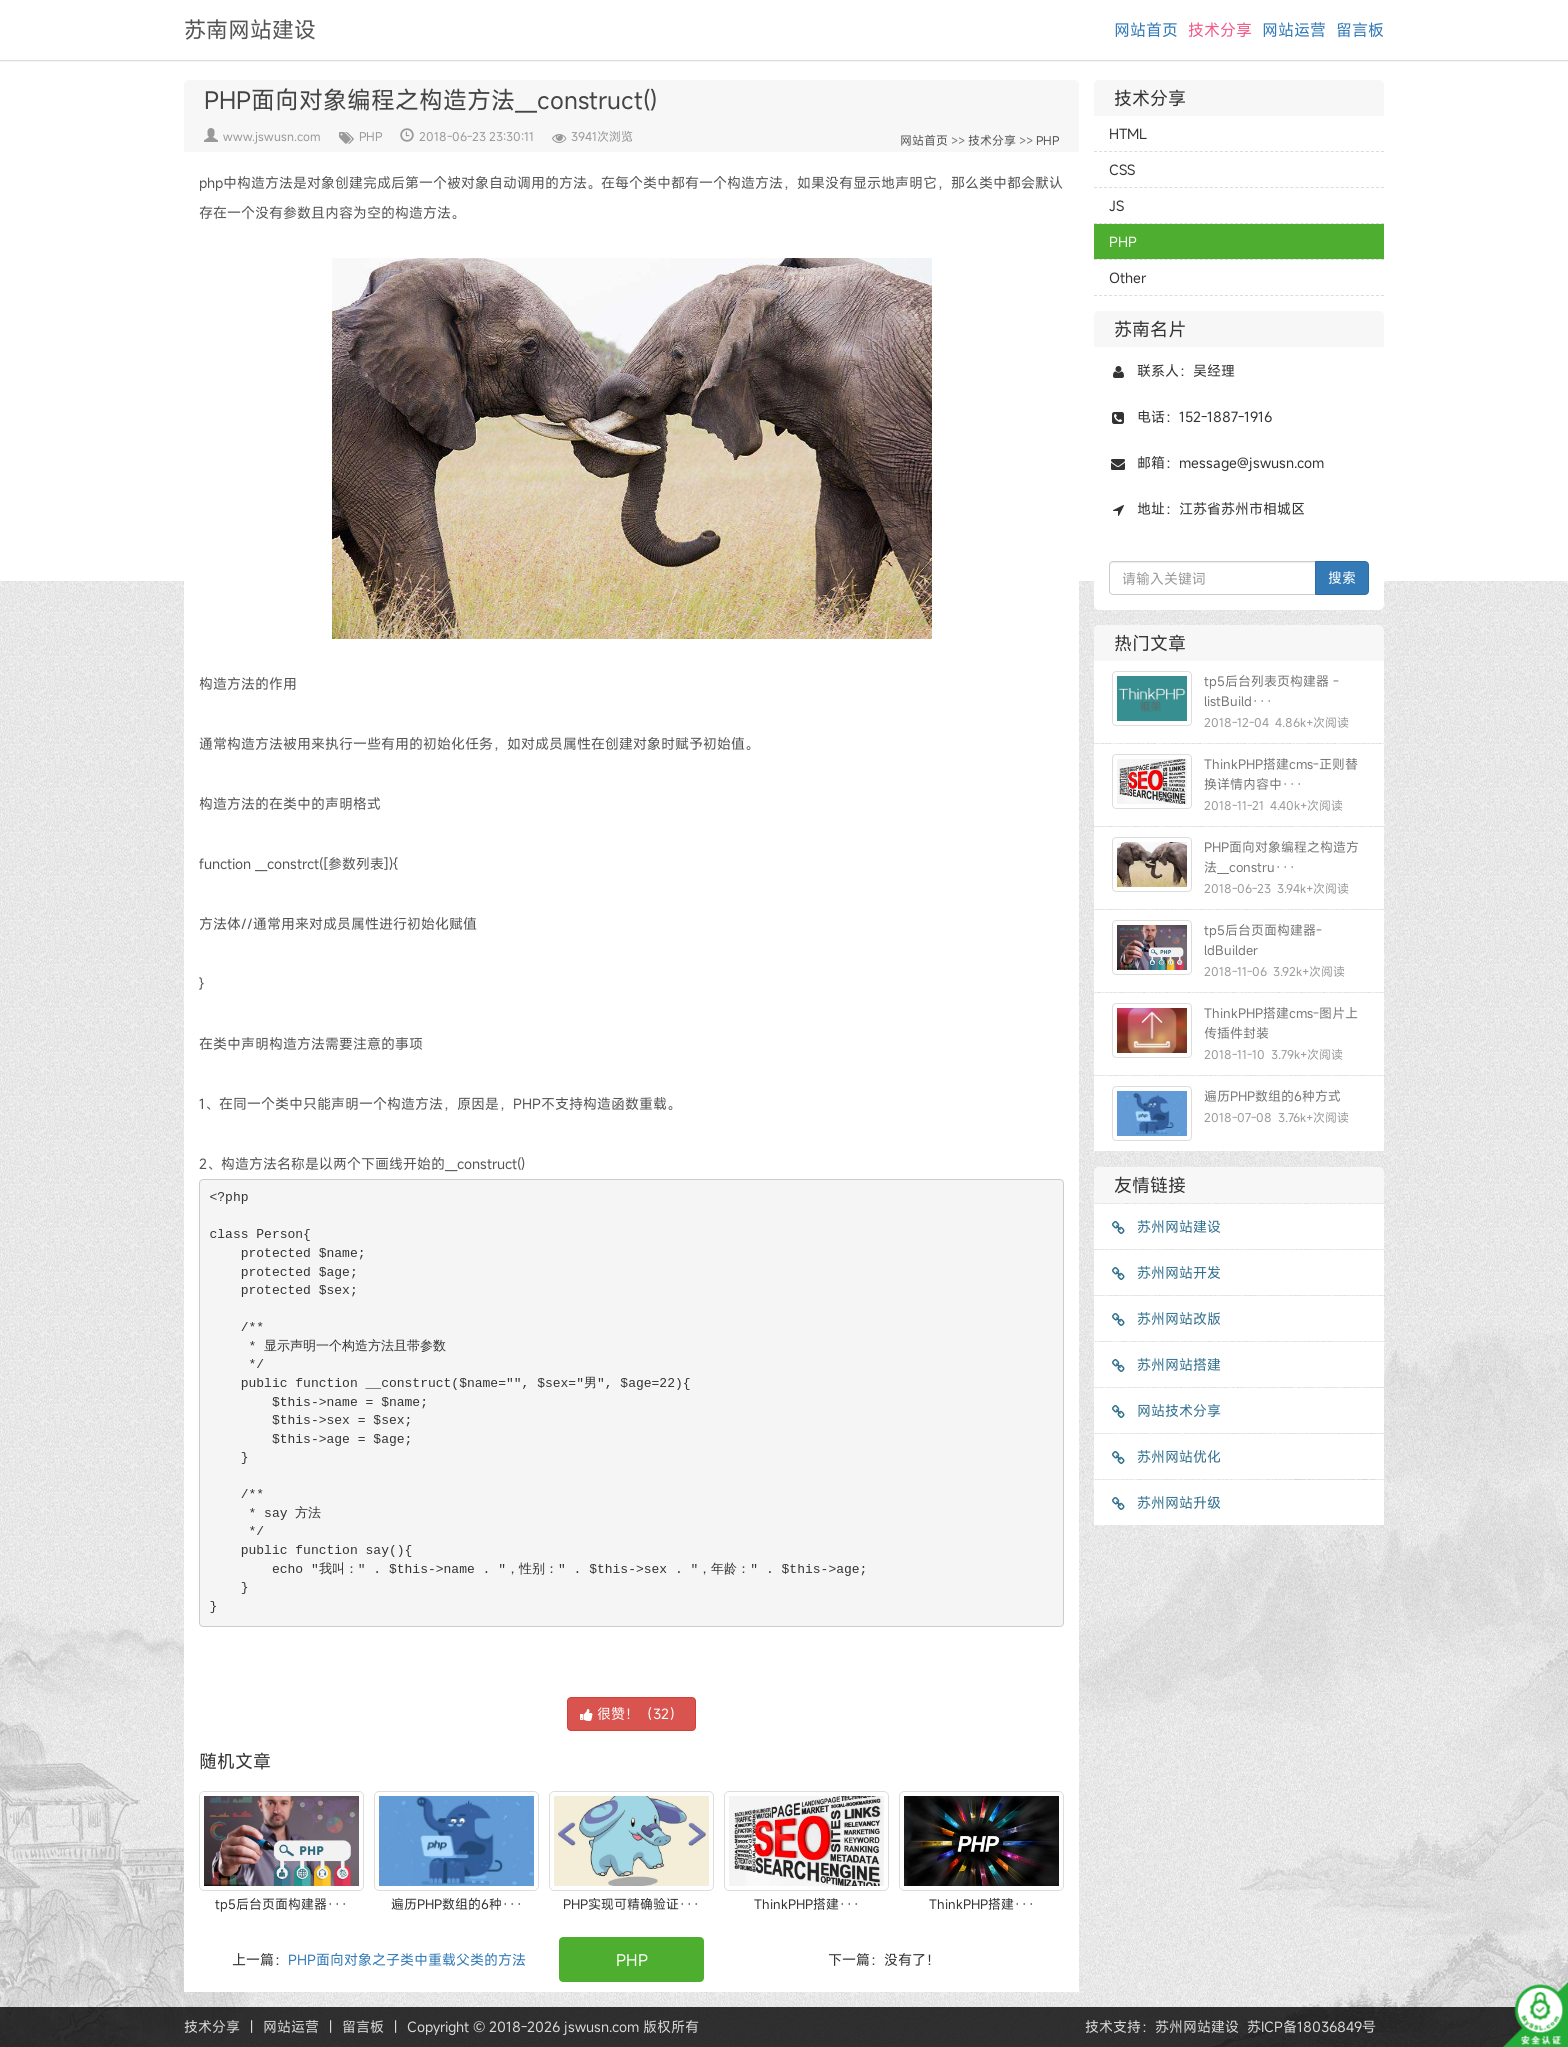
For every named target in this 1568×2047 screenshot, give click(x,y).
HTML (1128, 133)
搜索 (1342, 577)
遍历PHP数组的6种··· (457, 1904)
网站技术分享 (1165, 1410)
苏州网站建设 (1165, 1226)
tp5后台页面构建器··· (281, 1904)
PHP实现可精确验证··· (631, 1904)
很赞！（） (631, 1713)
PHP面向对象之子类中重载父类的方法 (407, 1959)
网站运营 (1294, 30)
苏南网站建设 (250, 29)
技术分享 (1220, 30)
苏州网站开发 (1165, 1272)
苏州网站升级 (1165, 1502)
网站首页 (1146, 30)
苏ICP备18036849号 (1311, 2026)
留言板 (1360, 30)
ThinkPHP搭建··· (807, 1904)
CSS (1122, 169)
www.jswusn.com (272, 136)
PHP (370, 136)
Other (1127, 277)
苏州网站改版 (1165, 1318)
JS (1116, 205)
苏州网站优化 (1165, 1456)
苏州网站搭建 (1165, 1364)
